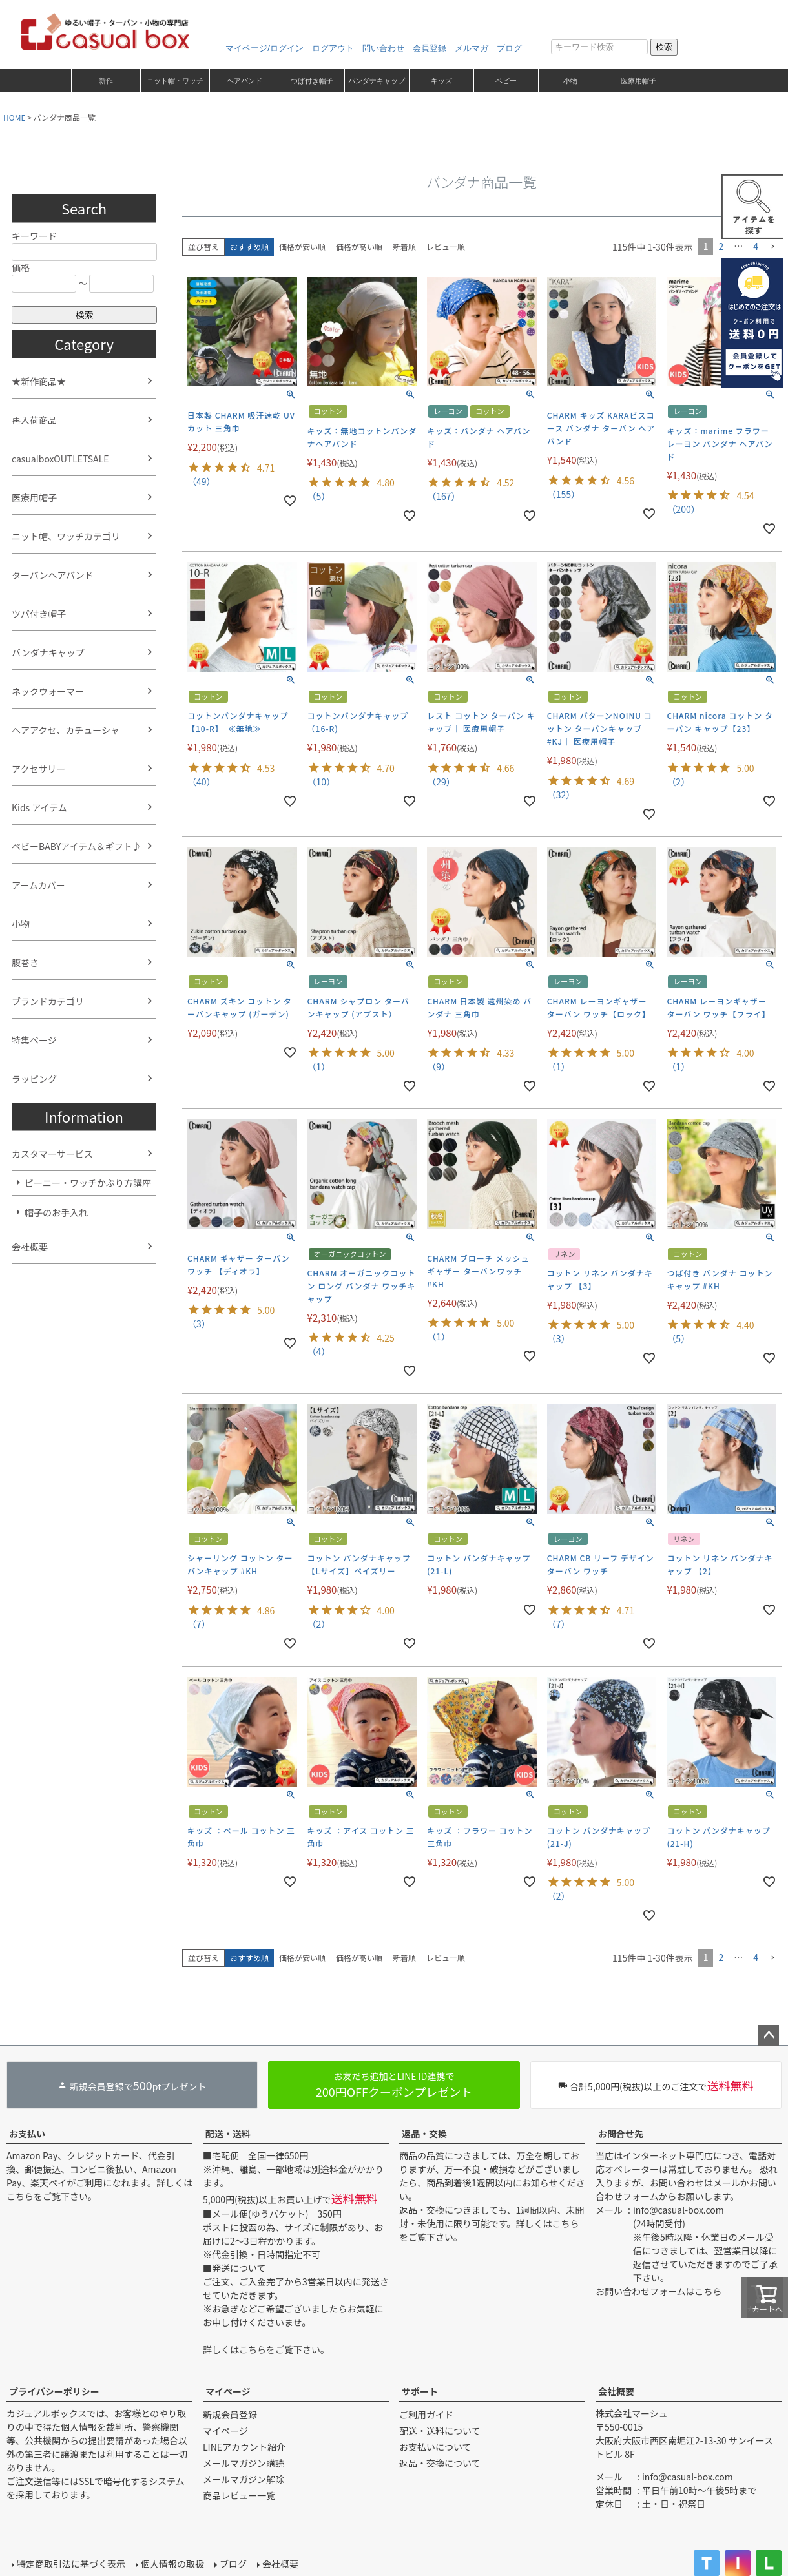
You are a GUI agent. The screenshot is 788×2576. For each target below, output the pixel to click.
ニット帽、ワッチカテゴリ (66, 536)
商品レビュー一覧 (239, 2495)
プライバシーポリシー (54, 2391)
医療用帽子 (638, 81)
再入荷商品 (34, 419)
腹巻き (25, 962)
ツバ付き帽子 (39, 613)
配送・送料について (440, 2430)
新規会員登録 (230, 2414)
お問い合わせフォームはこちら (659, 2291)
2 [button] (720, 246)
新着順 (404, 246)
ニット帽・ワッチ (175, 81)
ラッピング (34, 1078)
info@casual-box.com (678, 2209)
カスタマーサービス (52, 1153)
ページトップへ (768, 2035)
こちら (20, 2196)
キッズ (441, 81)
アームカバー (38, 884)
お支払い (27, 2133)
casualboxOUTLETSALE (60, 458)
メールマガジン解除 (243, 2479)
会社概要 (30, 1246)
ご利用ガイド (426, 2414)
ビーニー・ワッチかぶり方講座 (88, 1182)
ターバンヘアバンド (53, 574)
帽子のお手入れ (56, 1212)
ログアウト (333, 48)
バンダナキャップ (376, 81)
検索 (664, 47)
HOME (14, 117)
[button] (772, 247)
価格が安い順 (302, 246)
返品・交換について (440, 2463)
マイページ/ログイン (264, 48)
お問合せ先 (620, 2133)
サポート (420, 2391)
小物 (570, 81)
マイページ (228, 2391)
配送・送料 (228, 2133)
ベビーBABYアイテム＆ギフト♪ (76, 846)
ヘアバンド (244, 81)
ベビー (506, 81)
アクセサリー (38, 768)
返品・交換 (424, 2133)
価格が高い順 (359, 246)
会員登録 (429, 48)
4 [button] (755, 246)
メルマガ (471, 48)
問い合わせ (383, 48)
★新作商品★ (39, 381)
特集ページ (34, 1040)
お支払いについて (435, 2446)
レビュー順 (445, 246)
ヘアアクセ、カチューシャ (65, 729)
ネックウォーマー (48, 691)
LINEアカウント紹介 (244, 2446)
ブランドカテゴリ (48, 1001)
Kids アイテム (39, 807)
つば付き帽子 (312, 81)
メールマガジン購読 (243, 2463)
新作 (106, 81)
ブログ (509, 48)
